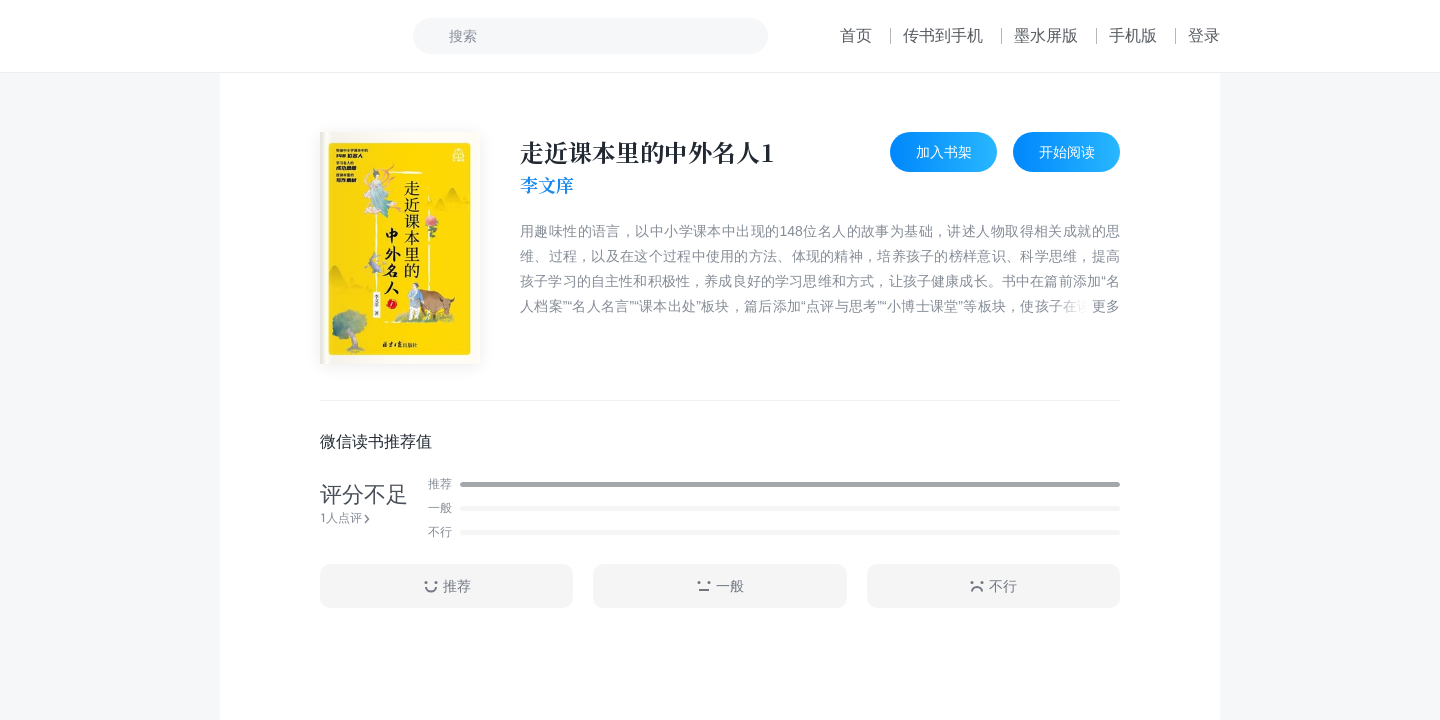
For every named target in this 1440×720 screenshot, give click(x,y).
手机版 (1133, 35)
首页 (856, 35)
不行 (993, 586)
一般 (720, 586)
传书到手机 (943, 35)
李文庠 (547, 185)
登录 (1204, 35)
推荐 (447, 586)
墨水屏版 (1046, 35)
